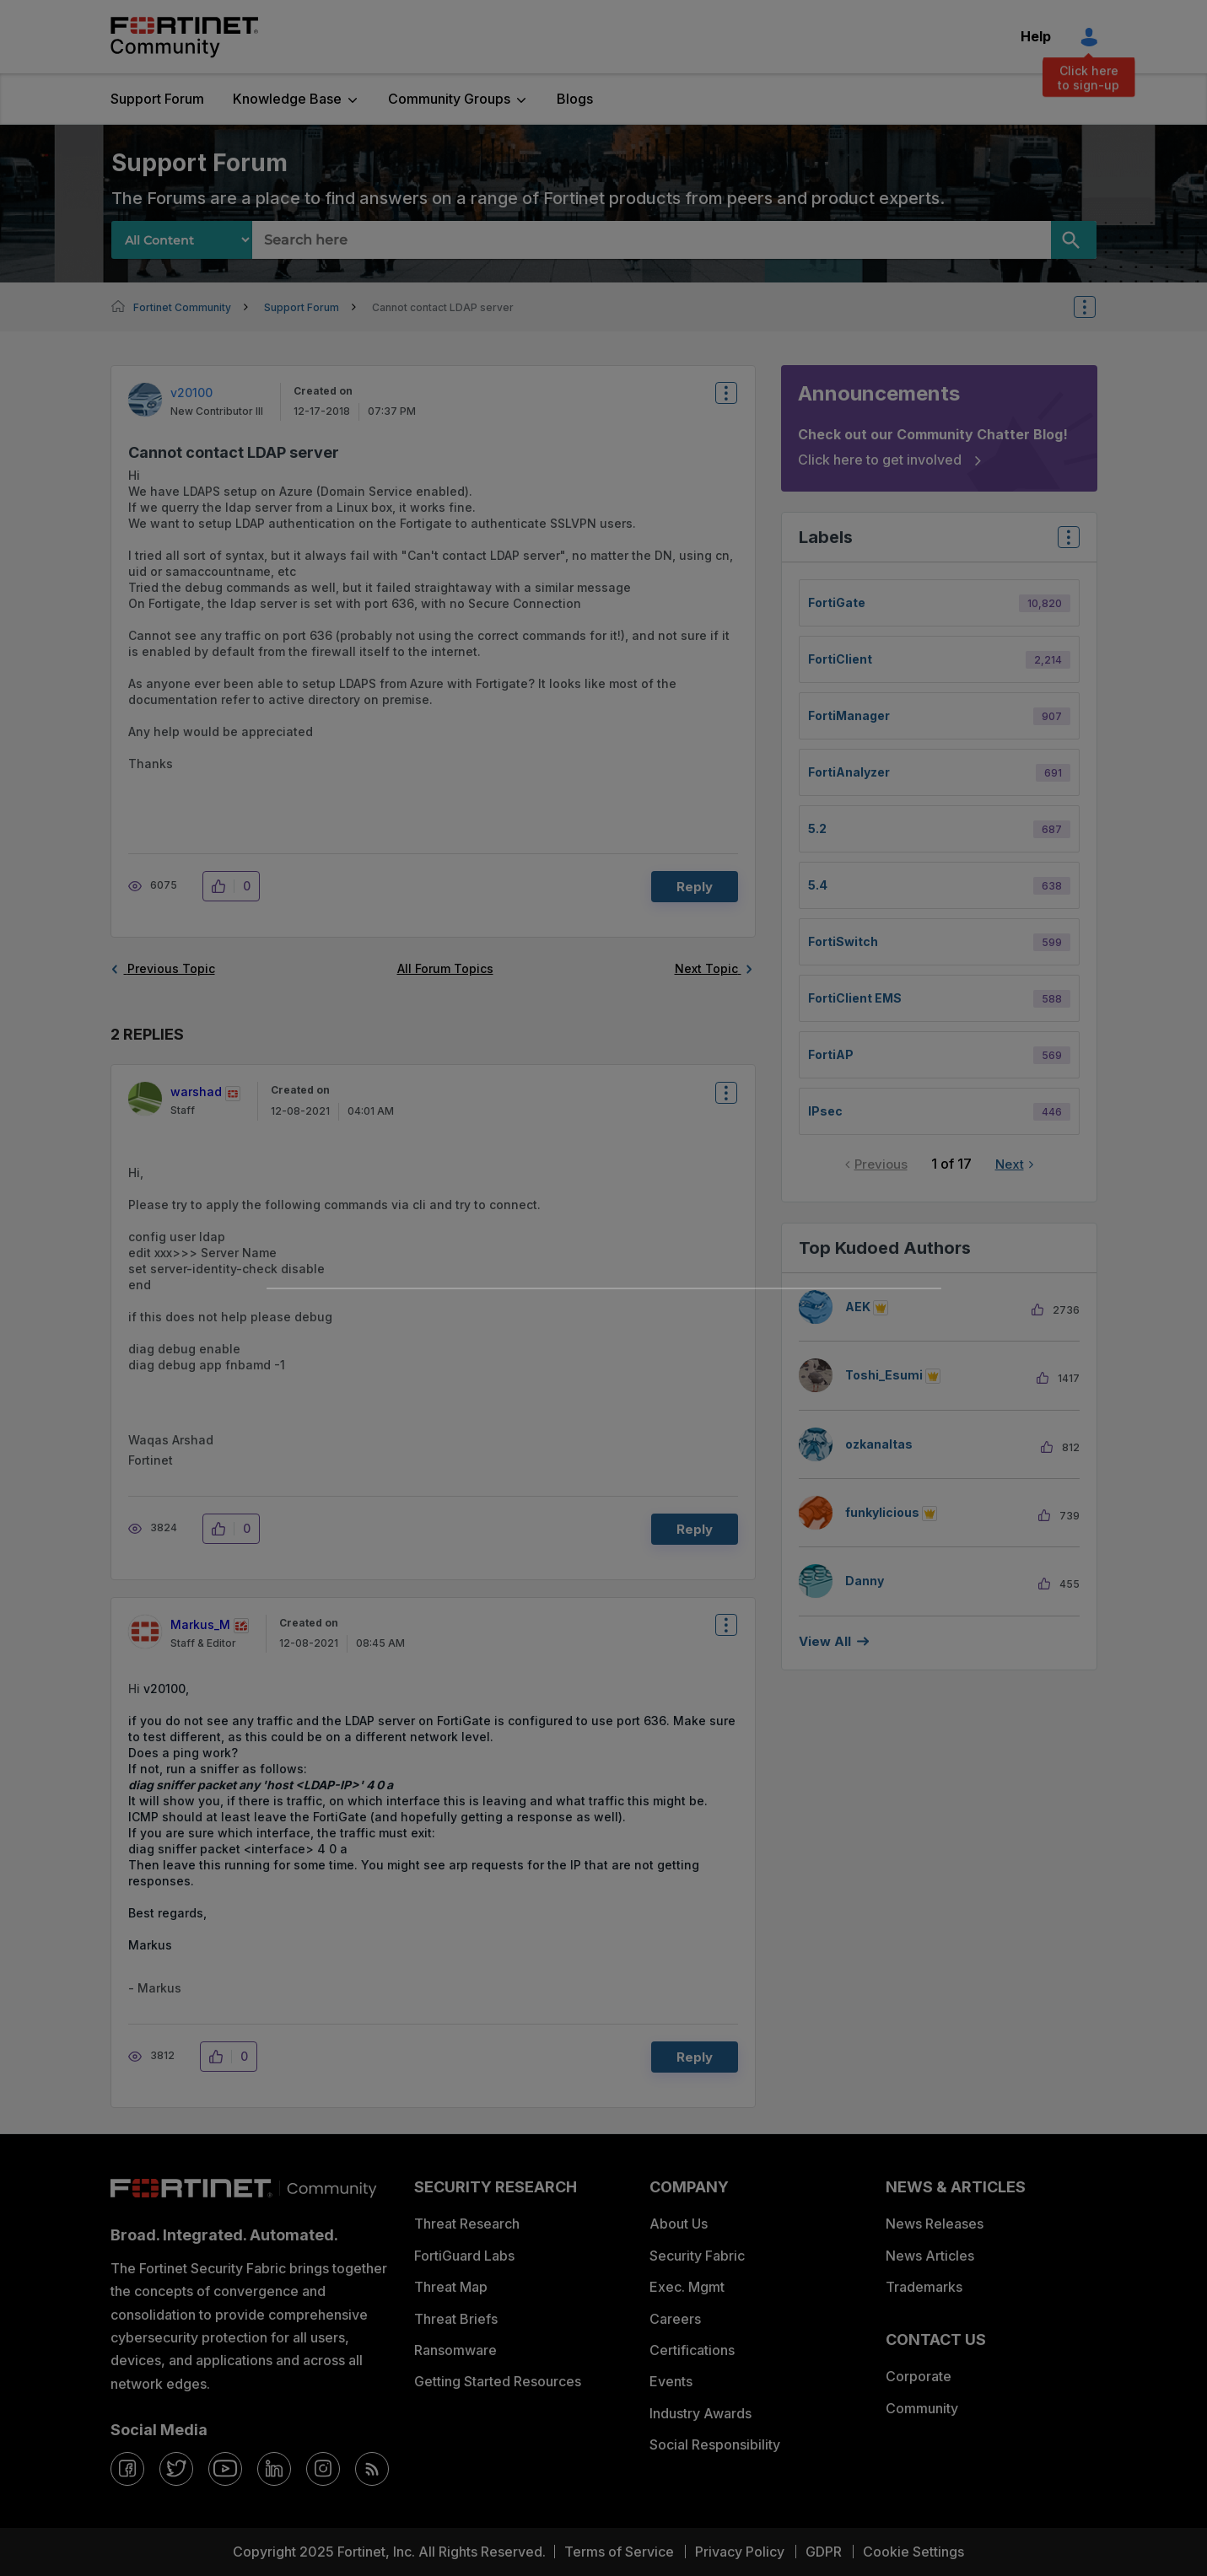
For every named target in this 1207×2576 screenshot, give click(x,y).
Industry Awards (700, 2413)
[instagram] (323, 2469)
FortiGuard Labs (464, 2255)
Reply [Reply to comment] (694, 1529)
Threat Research (467, 2223)
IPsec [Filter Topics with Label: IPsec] (825, 1111)
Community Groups (449, 98)
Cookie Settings (913, 2551)
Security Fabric (697, 2255)
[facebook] (127, 2469)
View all (825, 1641)
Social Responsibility (714, 2444)
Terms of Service (619, 2551)
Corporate (918, 2376)
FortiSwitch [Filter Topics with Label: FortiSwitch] (843, 941)
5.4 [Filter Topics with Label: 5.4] (817, 885)
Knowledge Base (287, 98)
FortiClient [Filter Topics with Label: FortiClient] (840, 659)
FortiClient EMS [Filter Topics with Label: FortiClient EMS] (855, 998)
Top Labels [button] (1064, 542)
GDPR (824, 2551)
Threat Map (451, 2286)
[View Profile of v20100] (191, 392)
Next (1009, 1164)
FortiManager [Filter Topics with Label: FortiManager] (849, 715)
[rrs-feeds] (372, 2469)
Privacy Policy (739, 2551)
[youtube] (225, 2469)
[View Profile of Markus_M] (200, 1624)
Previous (881, 1164)
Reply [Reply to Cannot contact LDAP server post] (694, 887)
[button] (223, 886)
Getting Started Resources (497, 2381)
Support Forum (157, 98)
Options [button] (1096, 307)
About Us (678, 2223)
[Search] (1074, 240)
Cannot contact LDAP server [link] (443, 307)
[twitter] (176, 2469)
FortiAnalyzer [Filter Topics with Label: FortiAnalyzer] (849, 772)
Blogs (575, 98)
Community (922, 2408)
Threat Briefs (456, 2318)
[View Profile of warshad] (196, 1091)
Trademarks (924, 2286)
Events (670, 2381)
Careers (675, 2318)
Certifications (692, 2350)
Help (1036, 36)
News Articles (930, 2255)
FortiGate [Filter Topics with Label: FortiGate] (836, 602)
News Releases (934, 2223)
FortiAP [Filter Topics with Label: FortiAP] (831, 1054)
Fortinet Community (184, 37)
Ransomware (455, 2350)
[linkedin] (274, 2469)
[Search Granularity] (181, 240)
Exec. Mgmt (687, 2286)
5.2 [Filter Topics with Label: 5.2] (817, 828)
